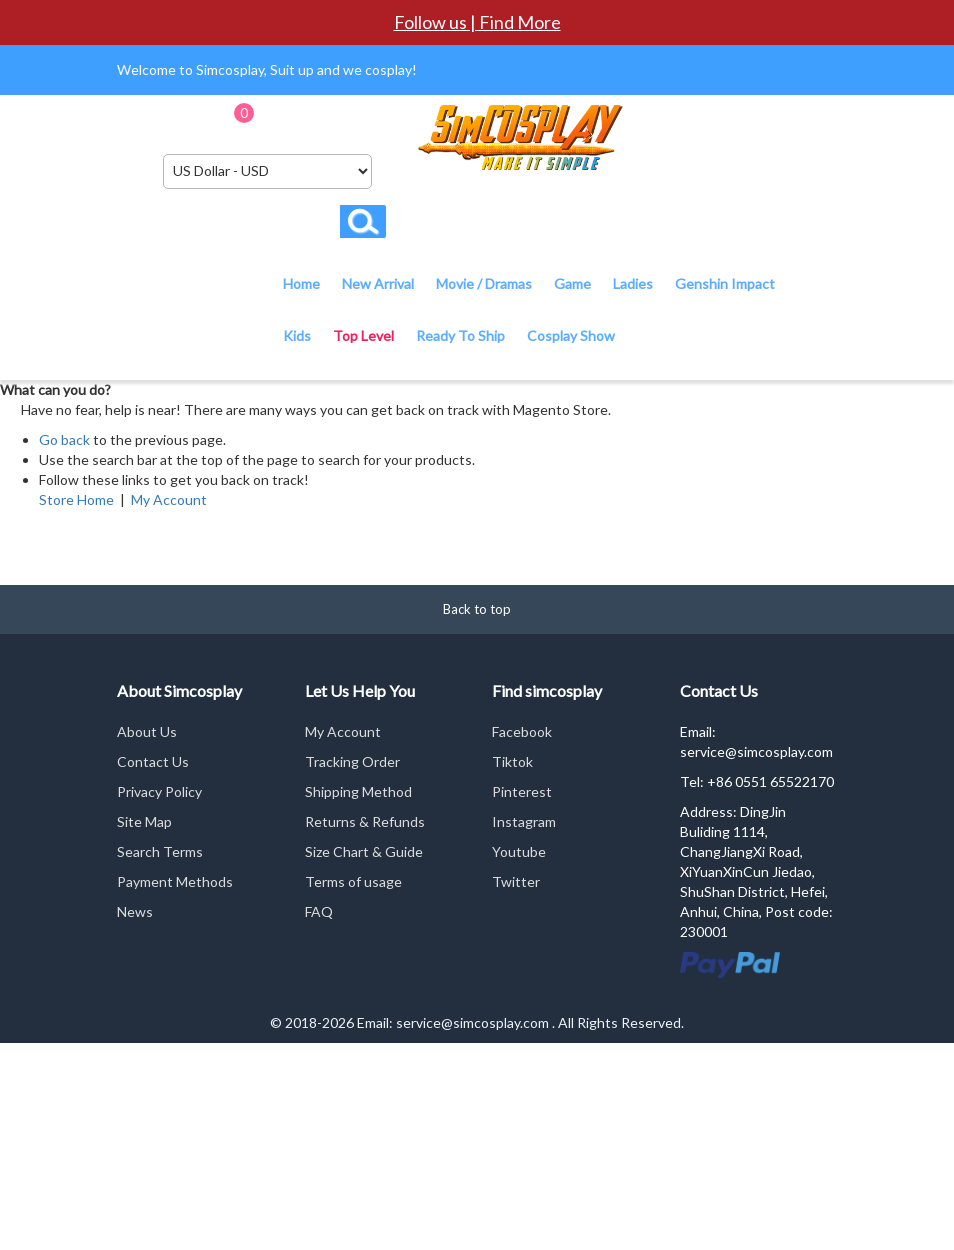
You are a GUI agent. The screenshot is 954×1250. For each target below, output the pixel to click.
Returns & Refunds (365, 821)
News (135, 911)
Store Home (76, 499)
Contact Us (153, 761)
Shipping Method (358, 791)
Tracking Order (352, 761)
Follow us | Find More (477, 22)
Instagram (524, 821)
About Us (147, 731)
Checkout (371, 119)
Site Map (144, 821)
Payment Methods (175, 881)
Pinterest (522, 791)
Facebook (522, 731)
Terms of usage (353, 881)
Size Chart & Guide (364, 851)
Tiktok (512, 761)
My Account (169, 499)
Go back (64, 439)
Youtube (519, 851)
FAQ (319, 911)
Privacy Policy (159, 791)
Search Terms (160, 851)
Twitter (516, 881)
